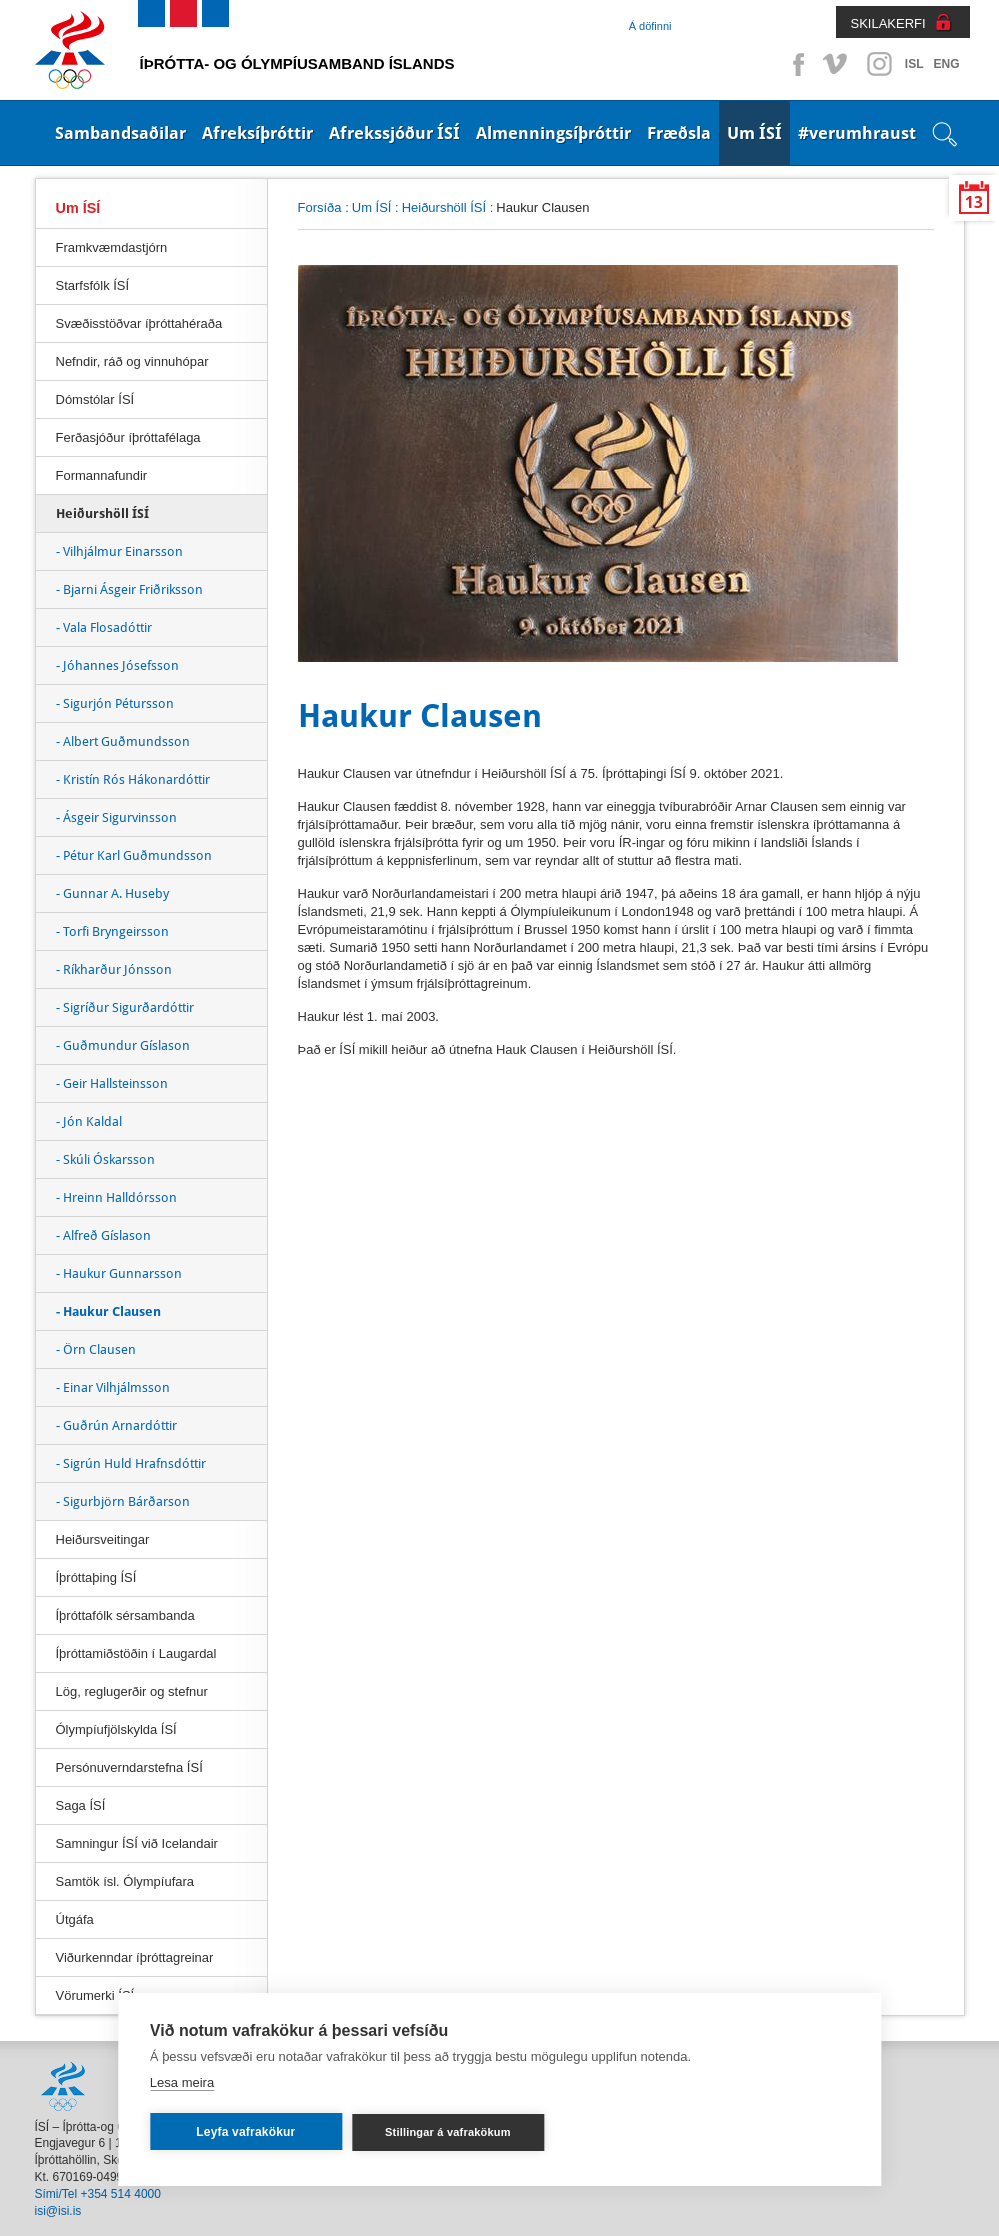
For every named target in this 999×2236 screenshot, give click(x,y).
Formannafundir (102, 475)
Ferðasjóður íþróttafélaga (128, 437)
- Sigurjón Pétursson (115, 703)
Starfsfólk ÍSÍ (93, 285)
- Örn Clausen (96, 1349)
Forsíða (320, 207)
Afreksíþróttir (257, 133)
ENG (946, 64)
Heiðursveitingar (103, 1539)
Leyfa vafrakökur (245, 2132)
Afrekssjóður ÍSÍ (394, 133)
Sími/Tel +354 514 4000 (98, 2194)
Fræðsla (679, 133)
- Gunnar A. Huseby (112, 893)
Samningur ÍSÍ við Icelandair (137, 1843)
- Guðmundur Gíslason (123, 1045)
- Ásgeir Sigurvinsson (116, 817)
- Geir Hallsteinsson (112, 1083)
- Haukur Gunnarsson (119, 1273)
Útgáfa (75, 1919)
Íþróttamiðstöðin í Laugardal (136, 1653)
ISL (914, 64)
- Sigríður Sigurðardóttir (125, 1007)
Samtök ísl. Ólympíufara (125, 1881)
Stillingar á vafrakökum (448, 2132)
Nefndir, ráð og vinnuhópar (132, 361)
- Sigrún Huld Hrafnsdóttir (131, 1463)
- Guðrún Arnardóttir (116, 1425)
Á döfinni (650, 26)
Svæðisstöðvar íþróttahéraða (139, 323)
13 (974, 202)
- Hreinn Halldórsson (116, 1197)
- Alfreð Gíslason (103, 1235)
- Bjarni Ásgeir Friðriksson (129, 589)
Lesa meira (182, 2082)
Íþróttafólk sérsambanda (125, 1615)
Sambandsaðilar (120, 133)
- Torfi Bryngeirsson (112, 931)
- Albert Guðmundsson (123, 741)
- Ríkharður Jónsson (114, 969)
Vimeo (837, 64)
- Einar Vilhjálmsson (113, 1387)
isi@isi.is (58, 2211)
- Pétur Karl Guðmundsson (134, 855)
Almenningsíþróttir (553, 133)
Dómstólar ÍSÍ (95, 399)
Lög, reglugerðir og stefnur (132, 1691)
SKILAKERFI (888, 23)
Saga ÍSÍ (81, 1805)
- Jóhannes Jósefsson (117, 665)
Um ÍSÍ (754, 133)
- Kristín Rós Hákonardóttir (133, 779)
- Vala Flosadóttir (104, 627)
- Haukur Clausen (108, 1311)
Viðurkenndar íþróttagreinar (135, 1957)
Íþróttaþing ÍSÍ (96, 1577)
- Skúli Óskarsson (105, 1159)
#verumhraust (857, 133)
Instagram (879, 64)
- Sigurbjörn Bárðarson (123, 1501)
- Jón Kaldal (89, 1121)
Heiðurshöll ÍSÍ (444, 207)
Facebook (795, 64)
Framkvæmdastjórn (112, 247)
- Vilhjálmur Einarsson (119, 551)
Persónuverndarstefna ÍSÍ (129, 1767)
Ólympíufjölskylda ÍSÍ (116, 1729)
